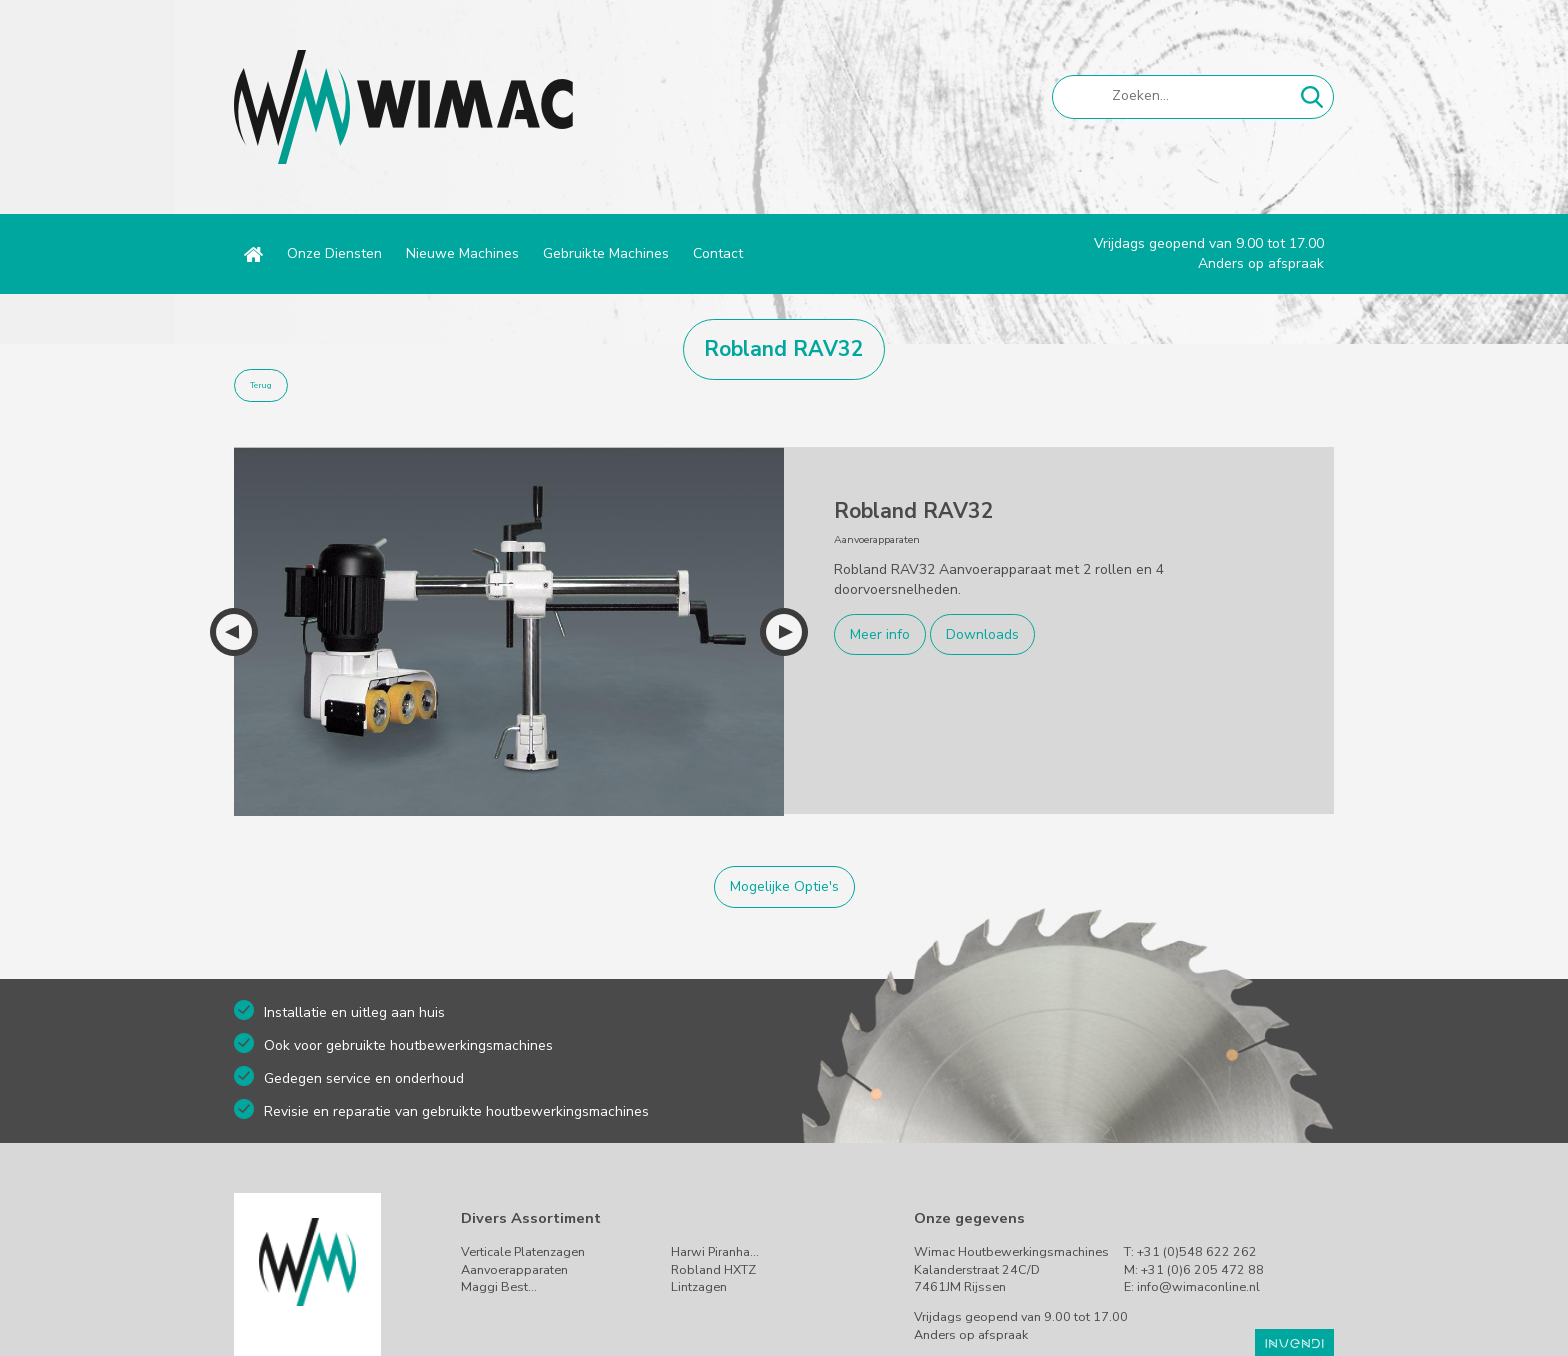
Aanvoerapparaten (514, 1269)
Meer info (880, 634)
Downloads (982, 634)
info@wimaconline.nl (1198, 1286)
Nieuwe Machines (462, 253)
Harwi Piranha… (715, 1251)
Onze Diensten (334, 253)
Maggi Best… (499, 1286)
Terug (261, 385)
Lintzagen (699, 1286)
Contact (718, 253)
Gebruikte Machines (606, 253)
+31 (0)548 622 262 (1197, 1251)
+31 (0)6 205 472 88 (1202, 1269)
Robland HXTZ (713, 1269)
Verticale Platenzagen (523, 1251)
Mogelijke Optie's (784, 886)
